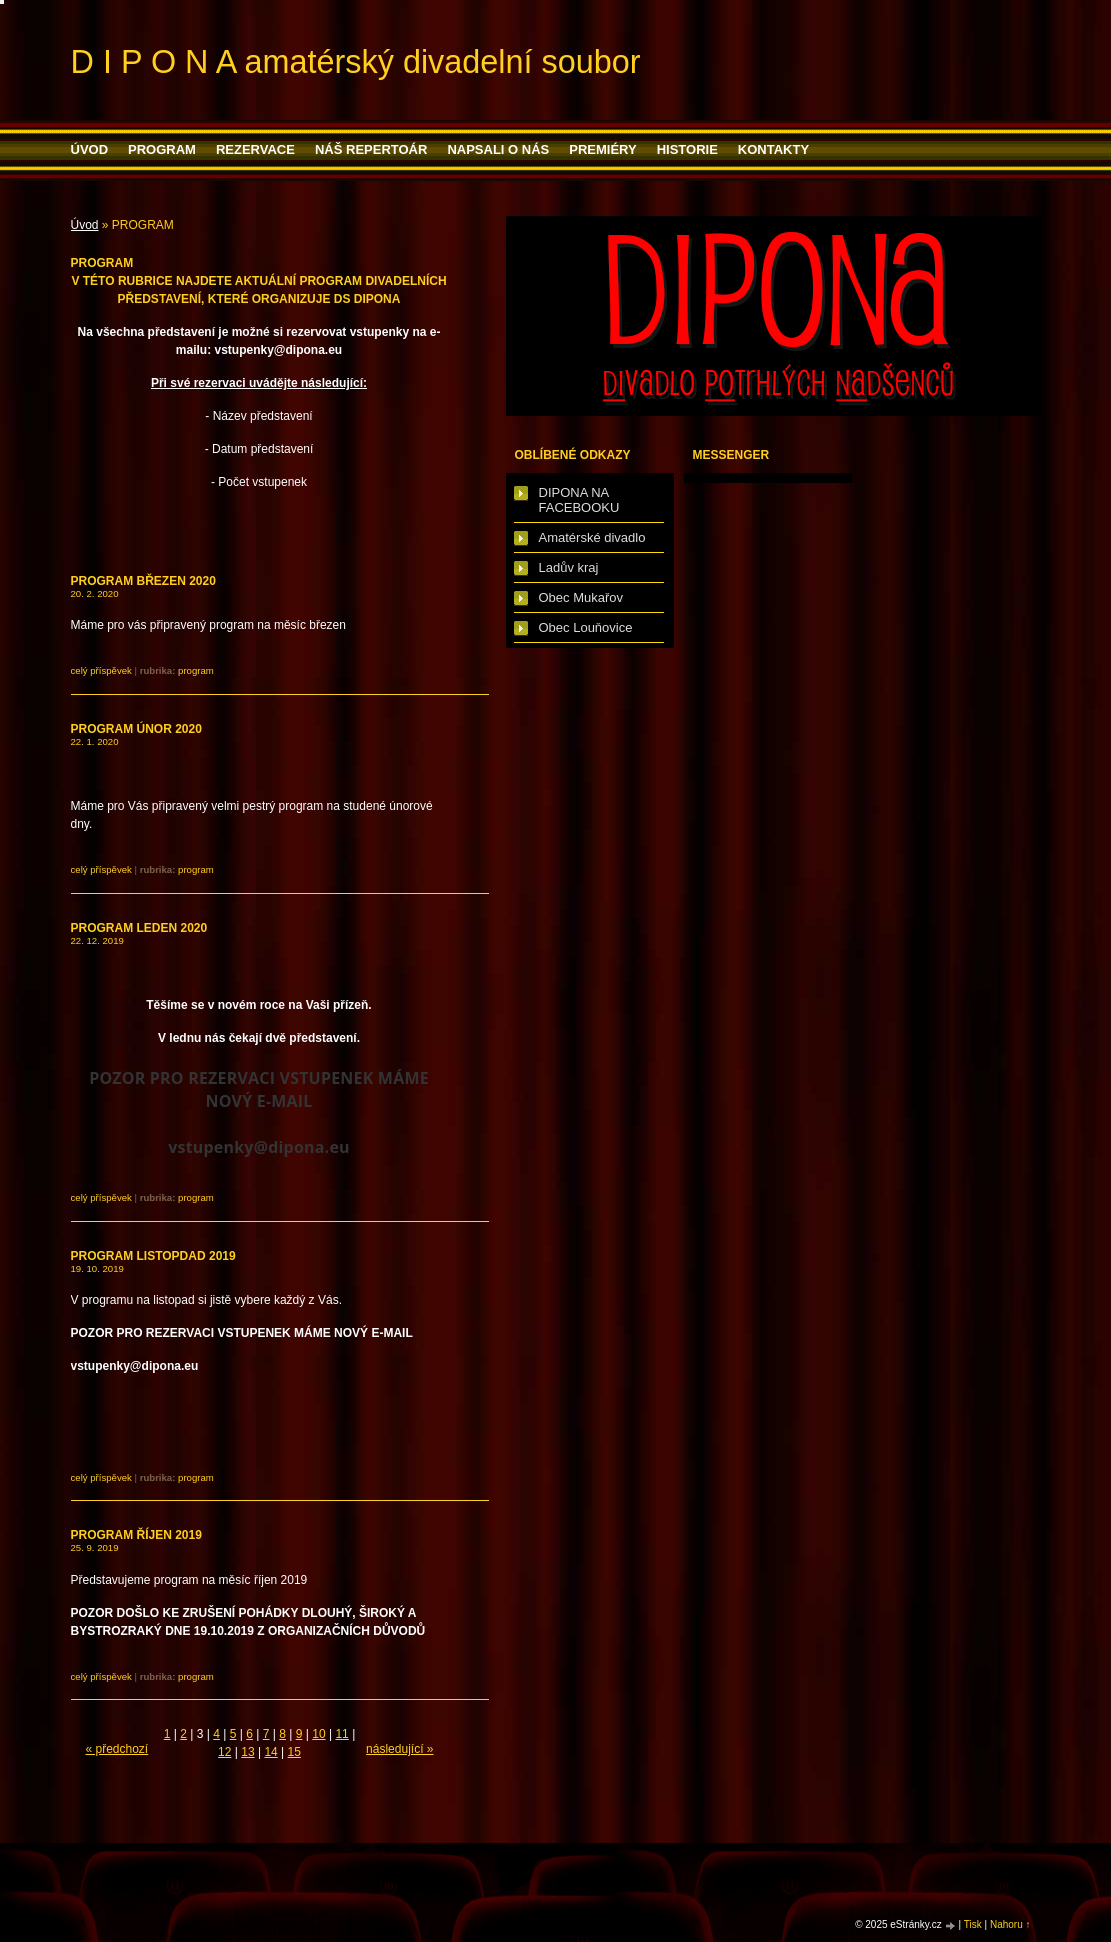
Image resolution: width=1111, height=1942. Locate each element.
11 (341, 1734)
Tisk (973, 1924)
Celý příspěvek (101, 670)
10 (318, 1734)
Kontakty (773, 149)
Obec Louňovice (586, 627)
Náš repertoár (371, 149)
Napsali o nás (498, 149)
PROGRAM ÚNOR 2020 (136, 729)
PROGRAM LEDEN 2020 (139, 928)
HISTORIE (687, 149)
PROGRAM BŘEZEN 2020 (143, 581)
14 (270, 1752)
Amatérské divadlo (592, 537)
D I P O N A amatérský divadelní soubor (356, 62)
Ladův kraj (569, 567)
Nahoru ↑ (1010, 1924)
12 (224, 1752)
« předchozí (117, 1749)
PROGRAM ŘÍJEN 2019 (136, 1535)
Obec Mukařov (581, 597)
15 (294, 1752)
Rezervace (255, 149)
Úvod (90, 149)
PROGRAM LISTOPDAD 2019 (153, 1256)
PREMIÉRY (602, 149)
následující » (399, 1749)
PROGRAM (162, 149)
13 (247, 1752)
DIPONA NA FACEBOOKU (579, 500)
